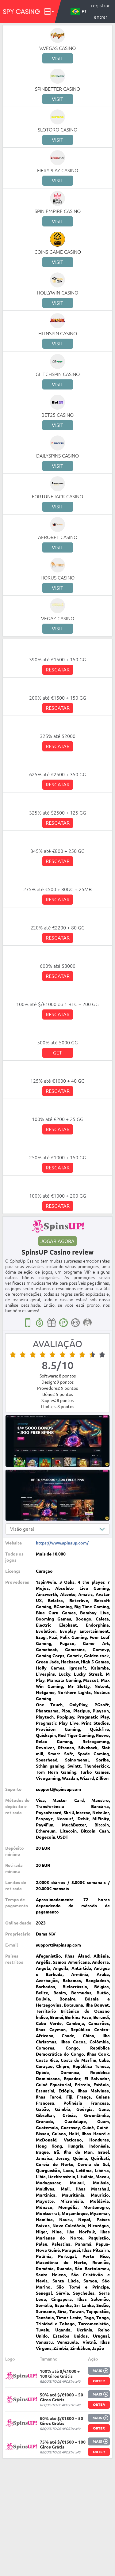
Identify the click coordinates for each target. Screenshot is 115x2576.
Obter (99, 2381)
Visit (57, 58)
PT (78, 11)
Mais (97, 2371)
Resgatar (58, 669)
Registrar (100, 5)
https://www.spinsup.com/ (62, 1543)
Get (57, 1052)
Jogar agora (57, 1241)
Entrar (100, 17)
